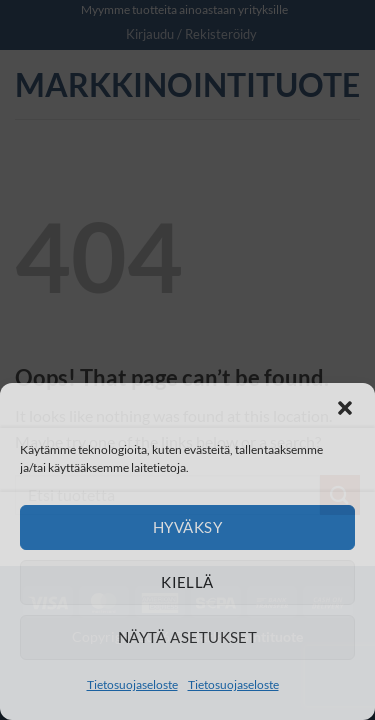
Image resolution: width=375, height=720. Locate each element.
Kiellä (187, 582)
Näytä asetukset (188, 637)
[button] (345, 408)
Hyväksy (187, 527)
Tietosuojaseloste (132, 684)
